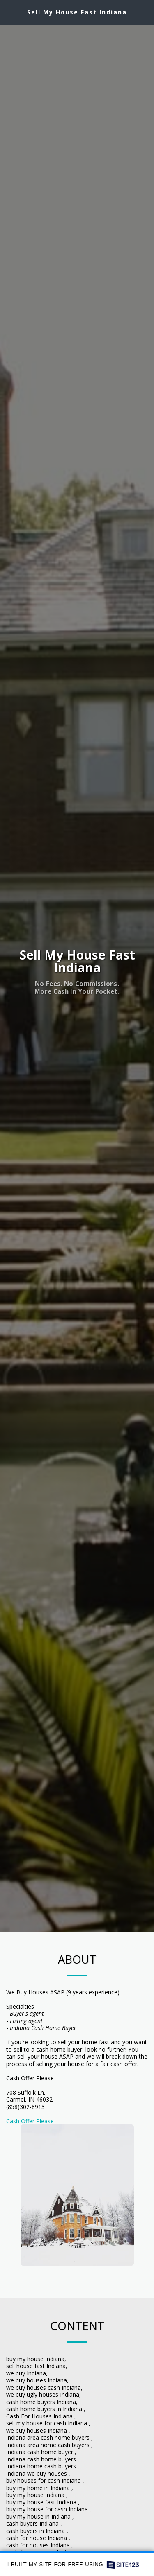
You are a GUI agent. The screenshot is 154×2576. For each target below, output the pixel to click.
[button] (9, 11)
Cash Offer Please (30, 2121)
